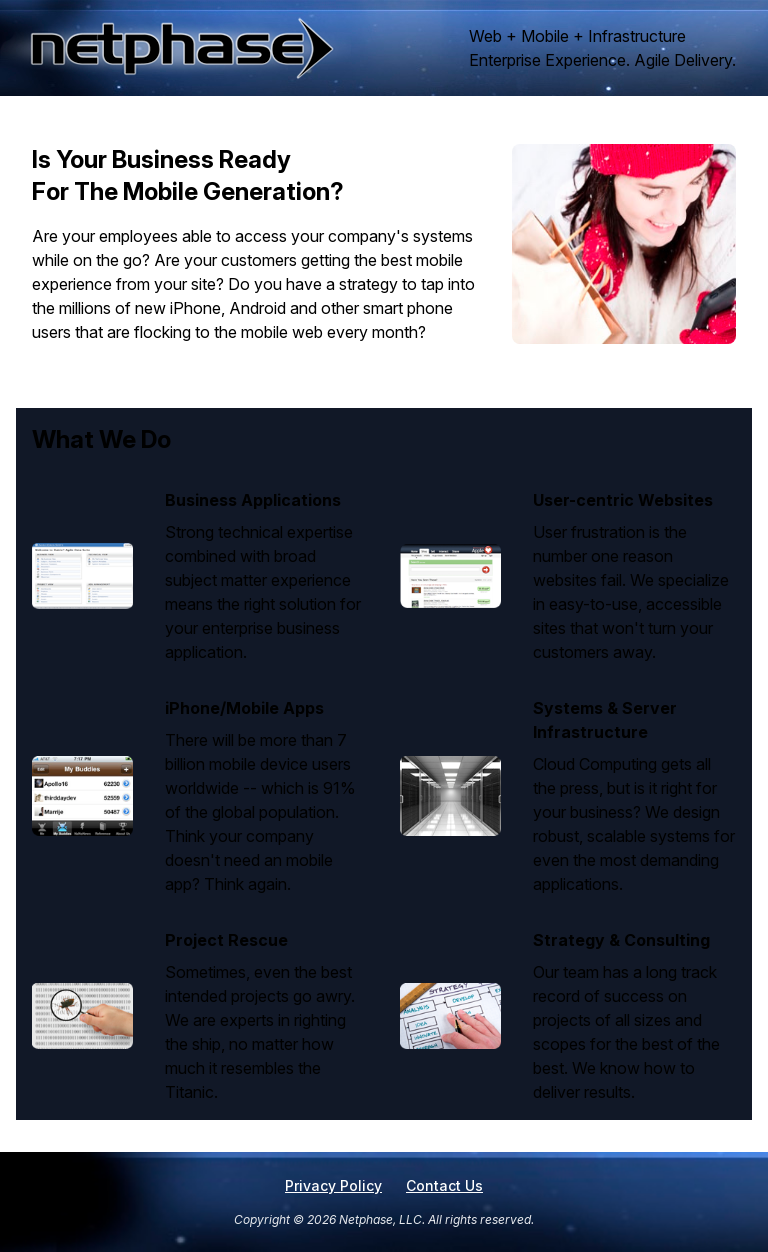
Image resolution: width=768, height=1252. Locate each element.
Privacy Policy (333, 1185)
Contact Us (444, 1185)
